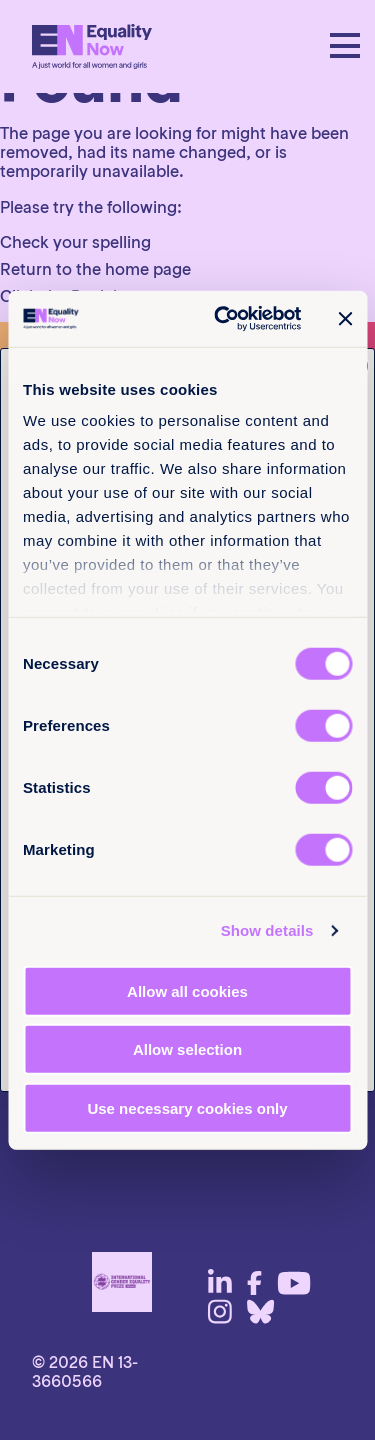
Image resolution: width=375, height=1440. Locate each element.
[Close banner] (345, 319)
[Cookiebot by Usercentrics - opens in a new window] (223, 319)
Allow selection (187, 1049)
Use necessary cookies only (187, 1107)
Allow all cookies (187, 990)
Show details (267, 930)
